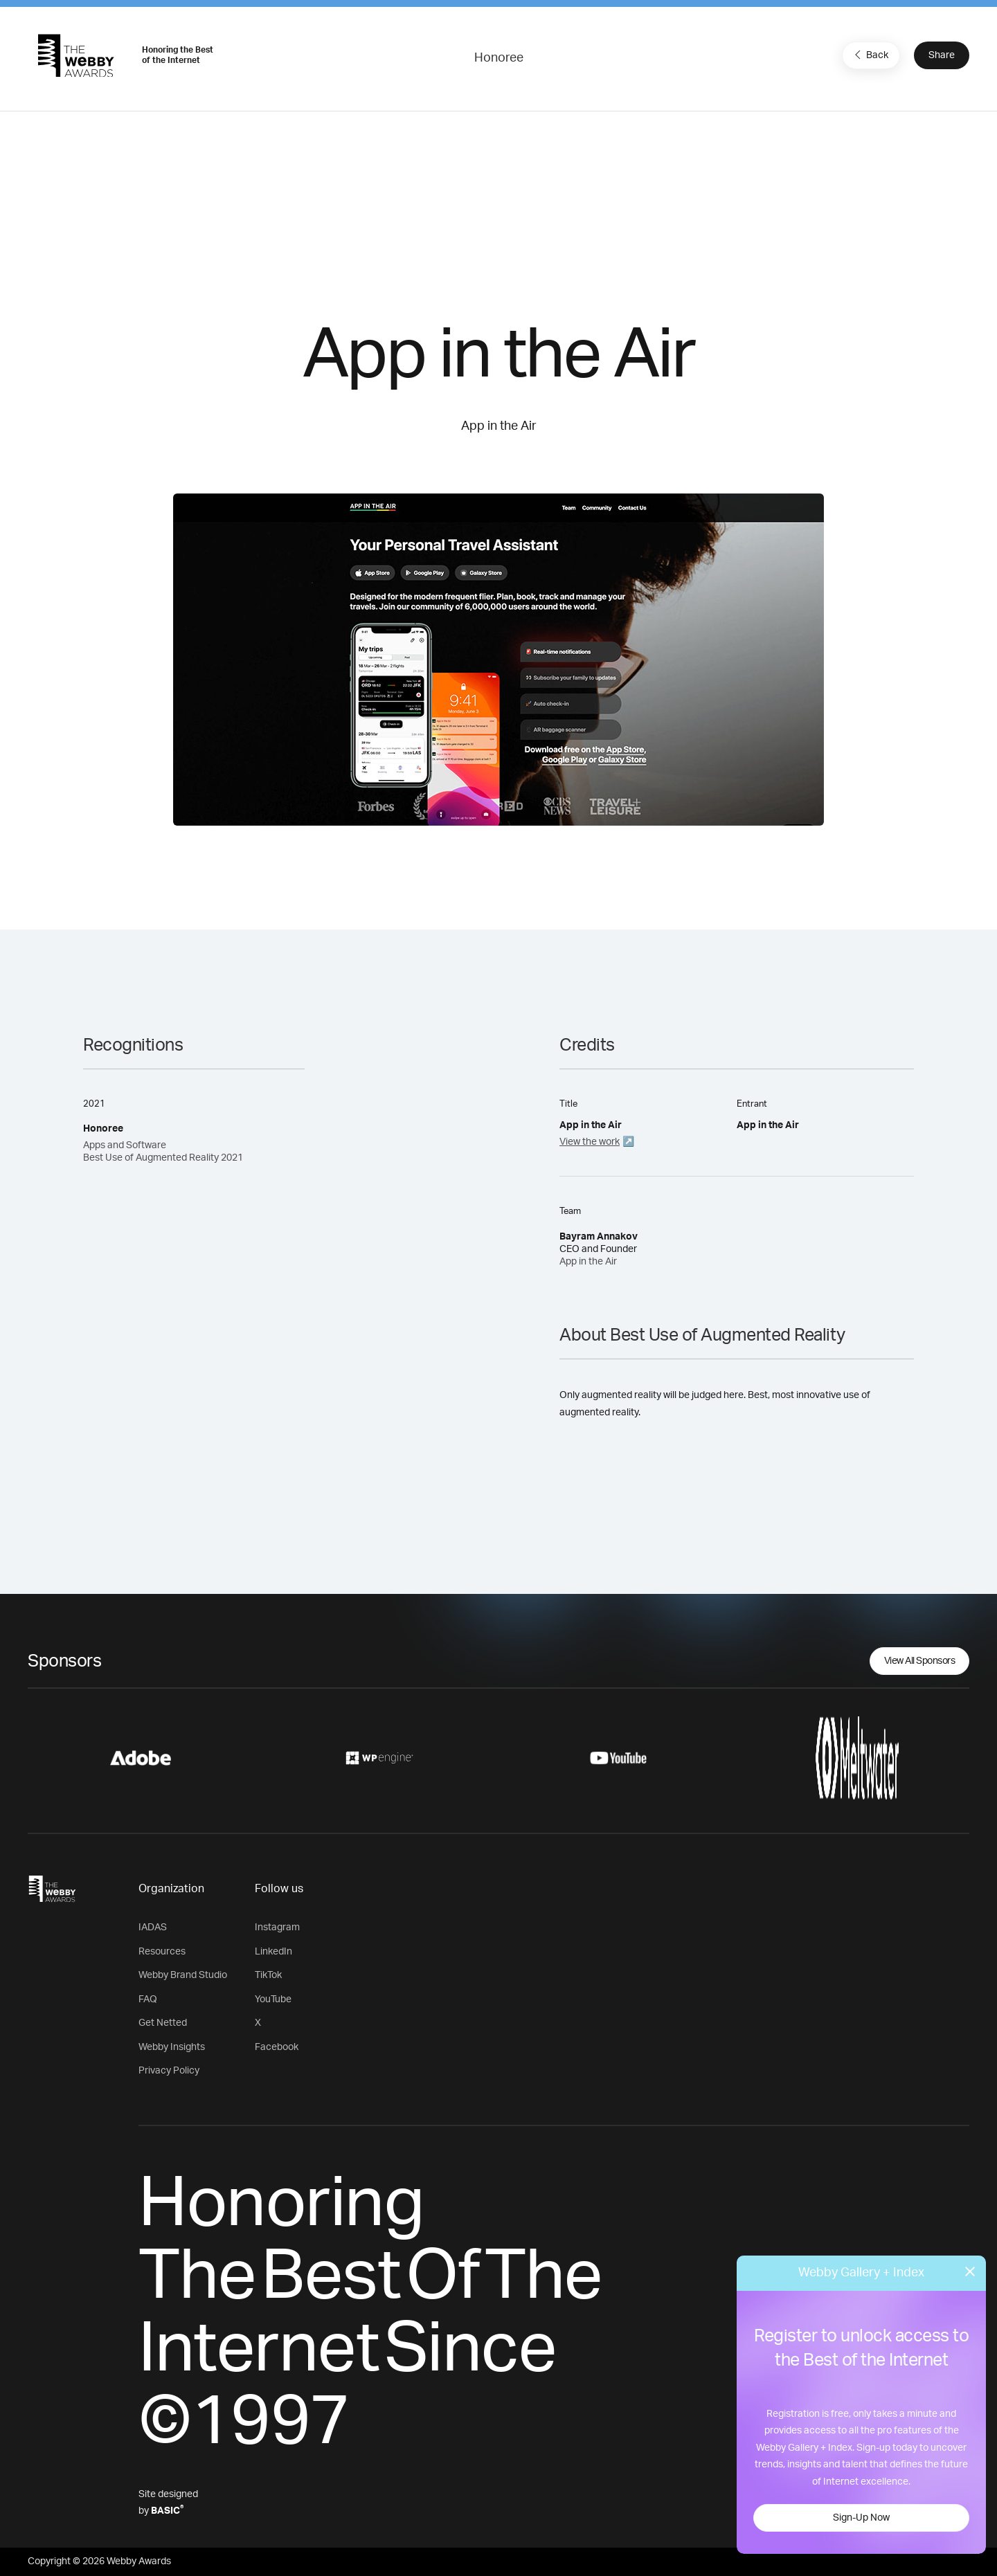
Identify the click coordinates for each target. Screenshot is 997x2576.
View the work (589, 1142)
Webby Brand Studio (182, 1975)
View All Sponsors (919, 1661)
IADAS (152, 1927)
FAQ (147, 1999)
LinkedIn (273, 1952)
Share (941, 55)
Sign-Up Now (861, 2518)
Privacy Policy (168, 2071)
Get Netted (162, 2023)
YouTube (273, 1999)
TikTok (268, 1975)
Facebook (276, 2047)
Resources (162, 1952)
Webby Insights (171, 2047)
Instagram (277, 1927)
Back (869, 55)
